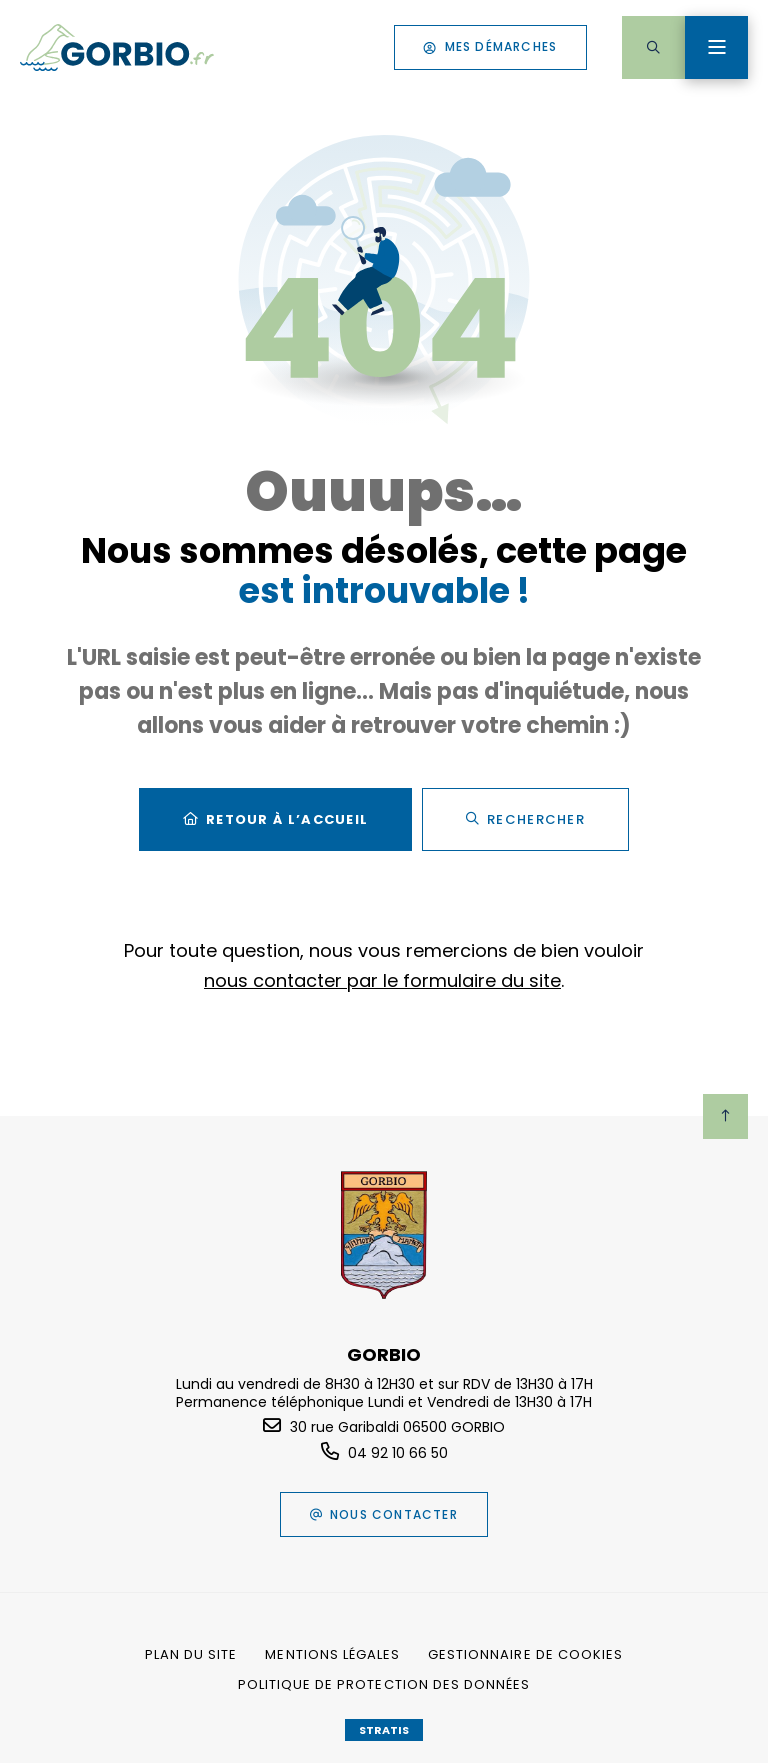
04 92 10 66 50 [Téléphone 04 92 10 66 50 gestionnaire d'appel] (398, 1453)
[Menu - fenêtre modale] (716, 47)
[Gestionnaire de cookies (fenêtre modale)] (525, 1655)
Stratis (384, 1730)
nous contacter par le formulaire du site (382, 980)
